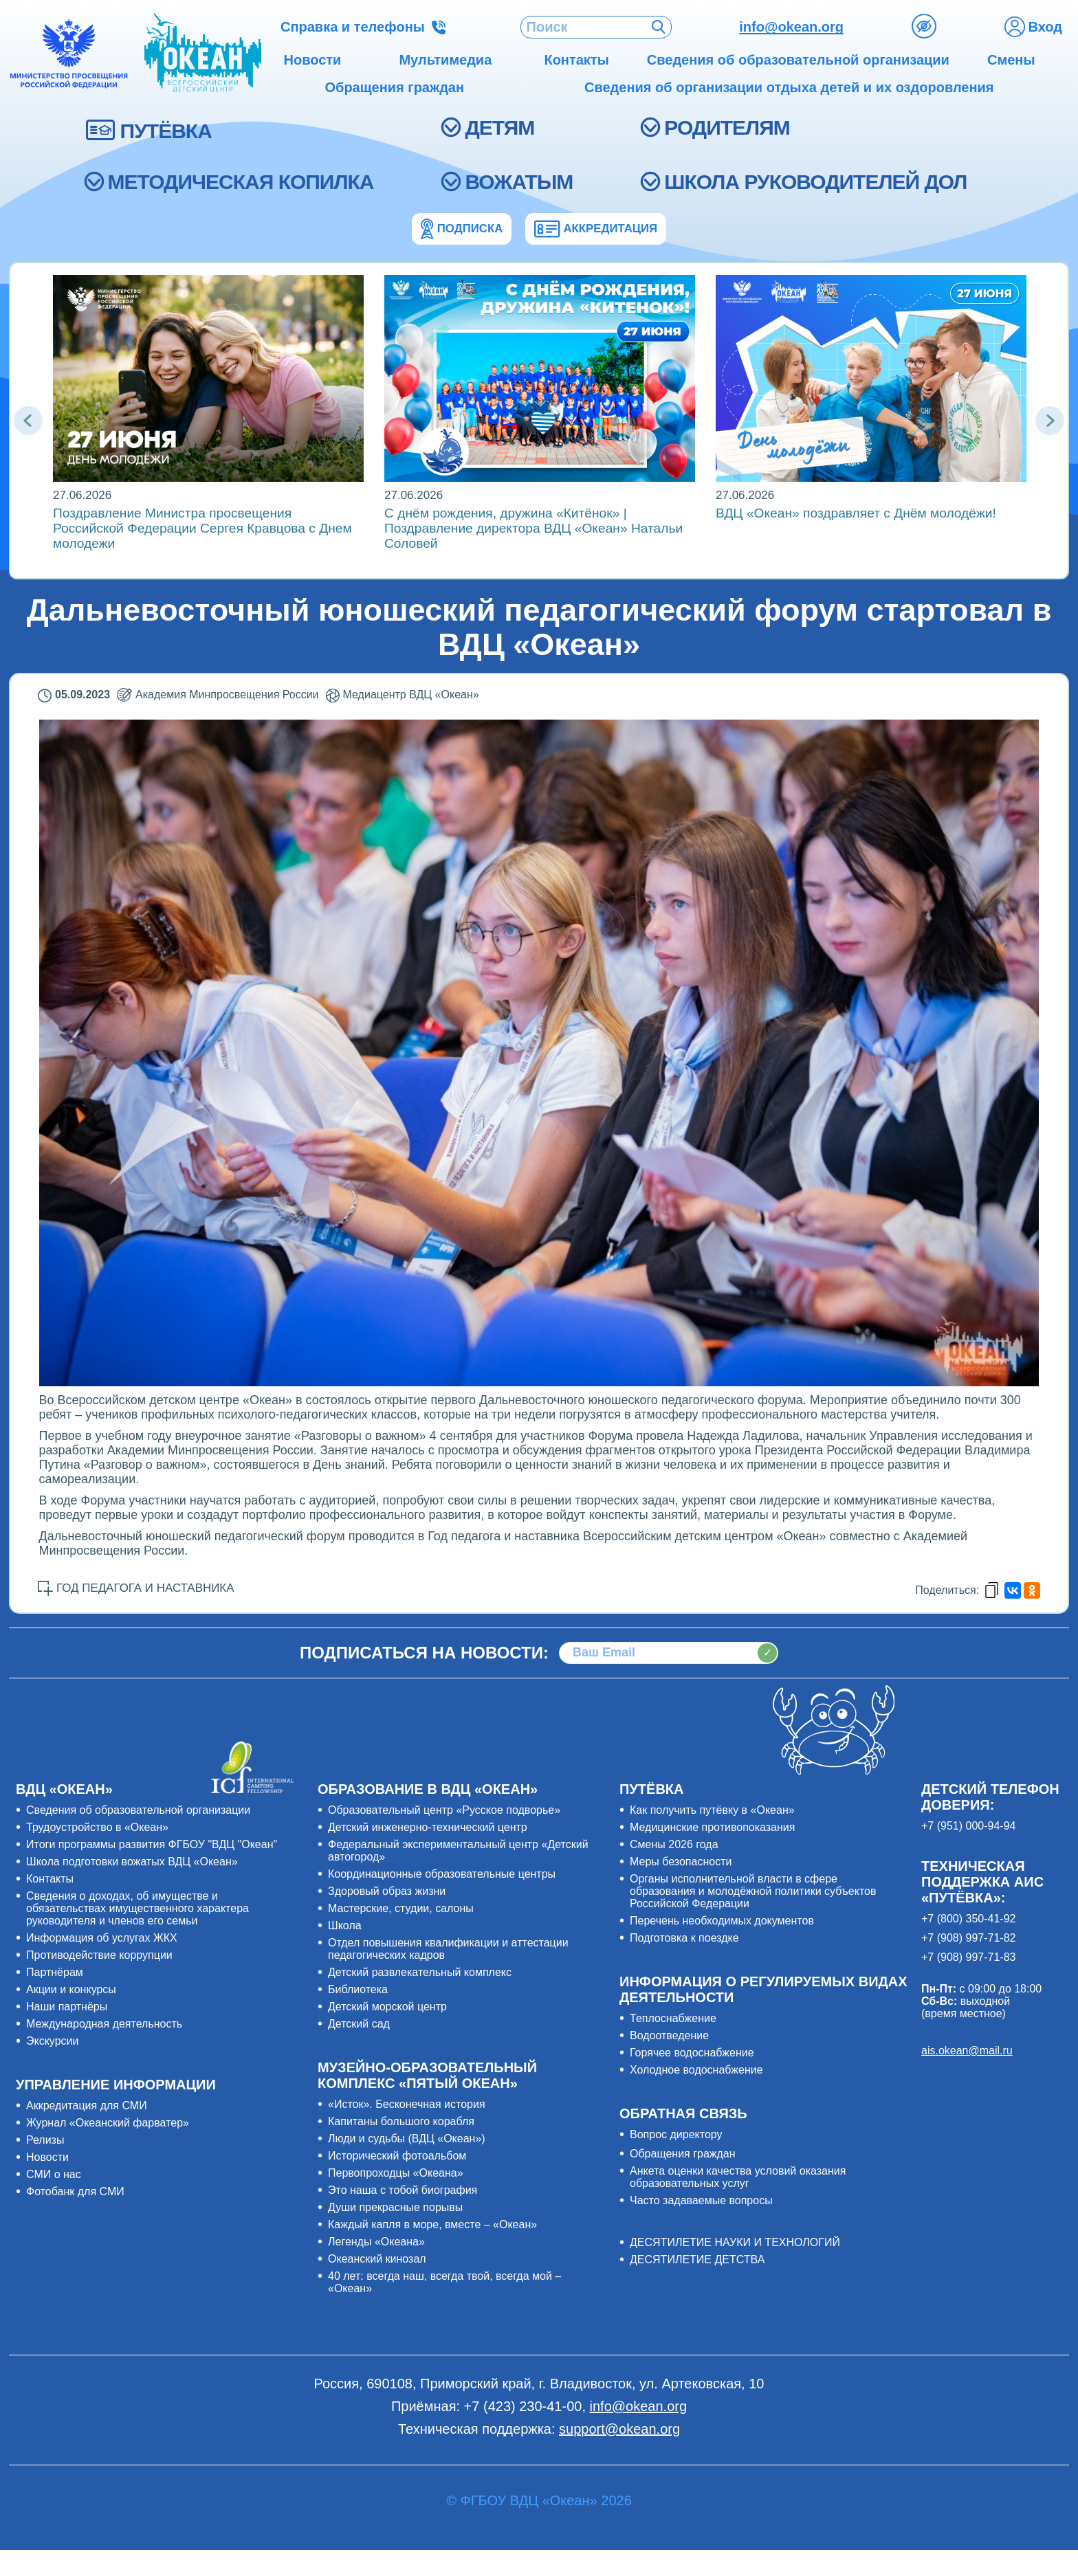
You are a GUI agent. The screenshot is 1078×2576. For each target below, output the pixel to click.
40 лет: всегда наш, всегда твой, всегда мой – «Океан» (444, 2282)
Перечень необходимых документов (722, 1921)
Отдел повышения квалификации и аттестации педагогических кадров (448, 1949)
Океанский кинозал (377, 2259)
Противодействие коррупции (99, 1955)
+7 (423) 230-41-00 (523, 2406)
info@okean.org (791, 26)
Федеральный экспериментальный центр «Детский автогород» (458, 1851)
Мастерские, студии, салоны (401, 1908)
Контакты (50, 1879)
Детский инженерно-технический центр (427, 1827)
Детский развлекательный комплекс (420, 1972)
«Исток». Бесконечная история (406, 2104)
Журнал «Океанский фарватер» (107, 2123)
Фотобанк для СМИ (75, 2191)
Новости (47, 2157)
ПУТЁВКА (166, 131)
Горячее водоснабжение (692, 2052)
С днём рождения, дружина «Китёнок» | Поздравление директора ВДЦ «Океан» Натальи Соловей (533, 528)
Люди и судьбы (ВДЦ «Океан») (406, 2138)
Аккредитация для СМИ (86, 2105)
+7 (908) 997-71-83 (968, 1957)
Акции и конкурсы (71, 1989)
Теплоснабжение (673, 2018)
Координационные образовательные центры (442, 1874)
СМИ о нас (53, 2174)
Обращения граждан (683, 2153)
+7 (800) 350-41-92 (968, 1918)
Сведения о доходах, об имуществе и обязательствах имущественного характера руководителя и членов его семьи (137, 1908)
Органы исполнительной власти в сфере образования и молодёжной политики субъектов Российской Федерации (753, 1891)
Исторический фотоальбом (397, 2156)
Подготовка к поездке (684, 1938)
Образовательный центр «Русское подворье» (444, 1810)
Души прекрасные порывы (395, 2207)
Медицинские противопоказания (712, 1827)
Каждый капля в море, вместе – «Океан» (432, 2224)
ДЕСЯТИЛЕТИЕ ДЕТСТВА (697, 2259)
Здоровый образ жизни (387, 1891)
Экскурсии (52, 2041)
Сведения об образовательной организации (138, 1810)
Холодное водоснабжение (696, 2070)
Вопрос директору (676, 2134)
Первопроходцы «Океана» (395, 2173)
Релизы (45, 2140)
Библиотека (358, 1989)
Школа (345, 1925)
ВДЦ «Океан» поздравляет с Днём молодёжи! (856, 513)
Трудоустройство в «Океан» (97, 1827)
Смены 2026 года (674, 1844)
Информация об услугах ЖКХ (101, 1938)
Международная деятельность (104, 2024)
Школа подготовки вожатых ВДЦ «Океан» (132, 1861)
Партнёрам (54, 1972)
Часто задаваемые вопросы (701, 2200)
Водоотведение (669, 2035)
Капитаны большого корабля (401, 2121)
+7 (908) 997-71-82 (968, 1938)
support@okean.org (619, 2428)
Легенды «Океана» (376, 2241)
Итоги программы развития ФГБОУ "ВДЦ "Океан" (151, 1844)
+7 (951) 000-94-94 (968, 1826)
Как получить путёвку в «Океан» (712, 1810)
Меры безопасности (681, 1861)
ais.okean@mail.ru (967, 2050)
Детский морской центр (387, 2006)
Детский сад (359, 2024)
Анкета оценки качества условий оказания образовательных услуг (738, 2177)
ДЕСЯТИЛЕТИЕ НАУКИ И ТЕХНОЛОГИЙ (735, 2242)
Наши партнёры (66, 2006)
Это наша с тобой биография (402, 2190)
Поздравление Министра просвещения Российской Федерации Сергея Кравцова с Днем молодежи (202, 528)
